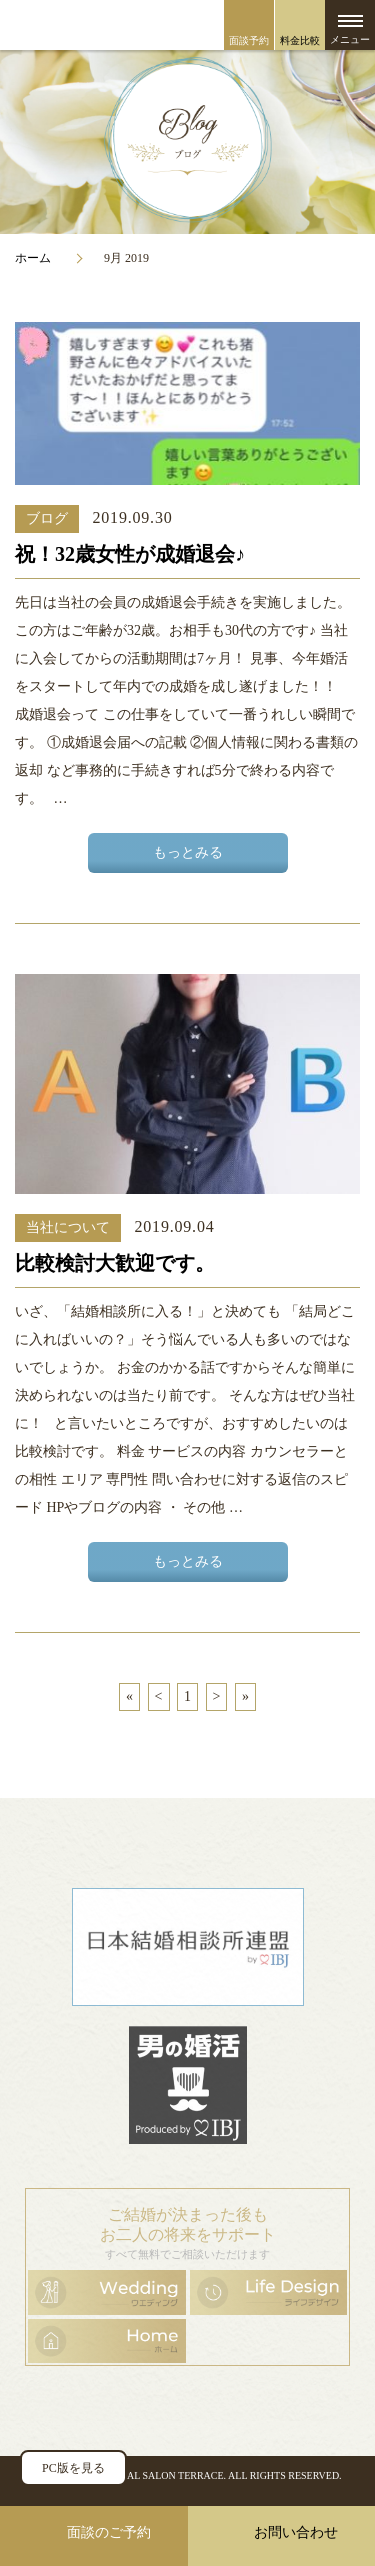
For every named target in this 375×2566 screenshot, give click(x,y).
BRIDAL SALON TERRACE (163, 2475)
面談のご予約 (109, 2532)
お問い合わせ (296, 2532)
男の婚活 (188, 2085)
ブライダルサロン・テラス (187, 25)
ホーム (33, 258)
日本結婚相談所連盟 (188, 1947)
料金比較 (300, 40)
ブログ (47, 518)
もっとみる (188, 852)
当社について (68, 1227)
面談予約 (249, 40)
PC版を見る (73, 2468)
